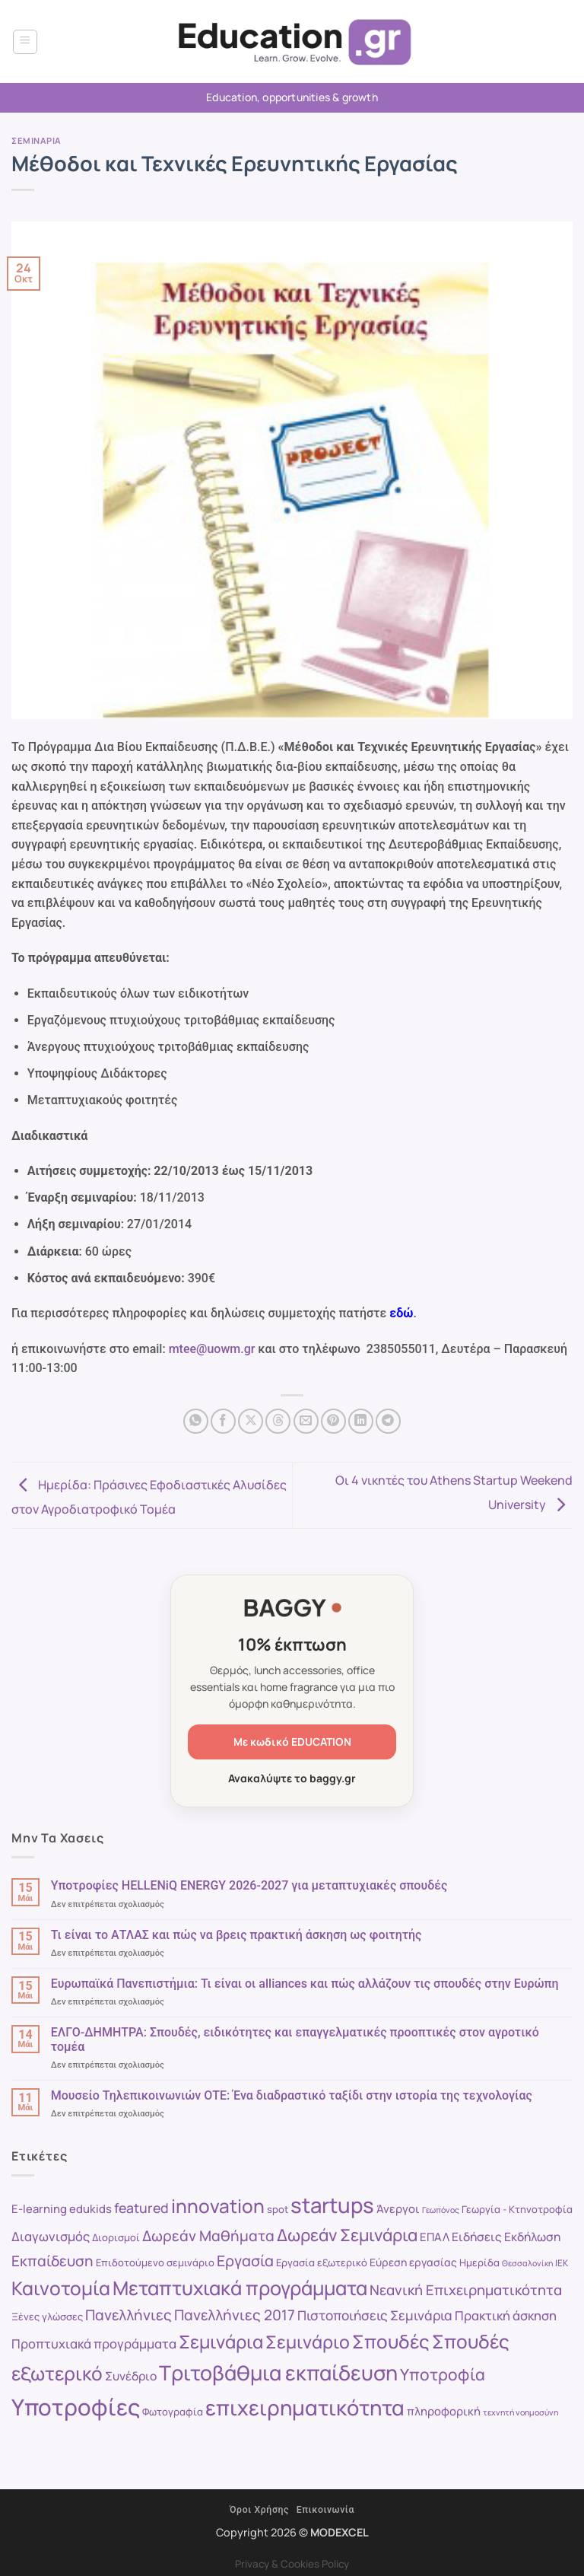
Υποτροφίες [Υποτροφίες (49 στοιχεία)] (75, 2407)
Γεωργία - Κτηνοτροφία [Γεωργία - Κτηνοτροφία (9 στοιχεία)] (517, 2209)
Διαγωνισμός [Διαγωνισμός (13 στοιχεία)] (50, 2236)
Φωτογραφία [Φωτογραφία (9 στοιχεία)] (172, 2411)
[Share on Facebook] (223, 1421)
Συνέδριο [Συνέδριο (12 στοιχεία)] (131, 2375)
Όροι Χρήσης (259, 2509)
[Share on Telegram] (388, 1421)
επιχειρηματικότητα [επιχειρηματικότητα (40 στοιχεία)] (305, 2407)
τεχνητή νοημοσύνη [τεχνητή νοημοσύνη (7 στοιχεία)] (520, 2412)
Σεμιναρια (36, 140)
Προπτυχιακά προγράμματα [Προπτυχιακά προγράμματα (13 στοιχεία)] (93, 2343)
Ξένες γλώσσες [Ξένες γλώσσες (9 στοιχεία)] (47, 2316)
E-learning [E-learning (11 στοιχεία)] (39, 2208)
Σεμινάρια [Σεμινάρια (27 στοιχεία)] (221, 2341)
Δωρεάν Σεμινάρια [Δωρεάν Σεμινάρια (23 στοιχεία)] (347, 2235)
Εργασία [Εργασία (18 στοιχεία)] (245, 2260)
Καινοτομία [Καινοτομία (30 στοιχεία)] (60, 2288)
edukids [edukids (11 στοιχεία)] (90, 2208)
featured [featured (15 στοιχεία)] (141, 2208)
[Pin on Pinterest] (333, 1421)
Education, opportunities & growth (292, 97)
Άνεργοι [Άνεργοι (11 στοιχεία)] (398, 2208)
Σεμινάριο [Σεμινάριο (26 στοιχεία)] (307, 2341)
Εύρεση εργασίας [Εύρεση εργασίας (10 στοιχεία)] (413, 2262)
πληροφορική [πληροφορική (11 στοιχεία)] (444, 2410)
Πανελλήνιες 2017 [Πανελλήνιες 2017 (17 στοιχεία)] (234, 2315)
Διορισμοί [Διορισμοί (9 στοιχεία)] (116, 2237)
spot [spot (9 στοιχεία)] (277, 2209)
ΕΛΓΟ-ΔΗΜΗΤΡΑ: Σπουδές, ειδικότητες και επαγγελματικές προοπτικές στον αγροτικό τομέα (295, 2039)
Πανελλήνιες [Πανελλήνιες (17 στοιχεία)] (128, 2315)
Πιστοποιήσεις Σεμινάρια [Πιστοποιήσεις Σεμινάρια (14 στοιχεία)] (374, 2315)
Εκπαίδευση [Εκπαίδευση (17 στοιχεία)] (52, 2261)
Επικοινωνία (325, 2509)
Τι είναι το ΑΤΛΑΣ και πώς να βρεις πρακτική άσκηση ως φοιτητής (236, 1935)
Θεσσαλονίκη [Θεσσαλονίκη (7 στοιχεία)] (527, 2263)
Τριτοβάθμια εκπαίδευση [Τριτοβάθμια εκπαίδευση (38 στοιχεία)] (278, 2372)
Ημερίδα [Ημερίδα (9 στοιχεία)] (479, 2262)
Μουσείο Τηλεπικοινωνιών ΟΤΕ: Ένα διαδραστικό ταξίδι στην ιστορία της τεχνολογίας (291, 2095)
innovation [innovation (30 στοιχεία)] (218, 2205)
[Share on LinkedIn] (360, 1421)
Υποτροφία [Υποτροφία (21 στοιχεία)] (442, 2374)
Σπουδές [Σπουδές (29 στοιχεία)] (391, 2341)
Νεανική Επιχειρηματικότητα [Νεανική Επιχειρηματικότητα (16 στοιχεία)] (466, 2290)
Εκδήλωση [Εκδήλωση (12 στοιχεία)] (532, 2236)
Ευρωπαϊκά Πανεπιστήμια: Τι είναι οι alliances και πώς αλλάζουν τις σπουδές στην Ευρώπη (305, 1983)
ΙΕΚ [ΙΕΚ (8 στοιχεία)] (561, 2262)
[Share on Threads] (277, 1421)
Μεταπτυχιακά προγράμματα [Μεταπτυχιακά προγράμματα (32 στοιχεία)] (240, 2288)
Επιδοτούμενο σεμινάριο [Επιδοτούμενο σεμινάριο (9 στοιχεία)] (155, 2262)
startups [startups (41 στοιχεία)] (332, 2205)
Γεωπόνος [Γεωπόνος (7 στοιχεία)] (440, 2210)
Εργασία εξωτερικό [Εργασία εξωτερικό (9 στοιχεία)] (321, 2262)
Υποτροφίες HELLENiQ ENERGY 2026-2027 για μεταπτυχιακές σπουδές (249, 1885)
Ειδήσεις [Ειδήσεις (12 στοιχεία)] (477, 2236)
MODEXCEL (339, 2532)
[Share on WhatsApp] (195, 1421)
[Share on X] (250, 1421)
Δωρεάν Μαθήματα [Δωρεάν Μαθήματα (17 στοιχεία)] (208, 2236)
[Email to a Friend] (306, 1421)
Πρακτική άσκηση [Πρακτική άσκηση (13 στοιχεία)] (506, 2315)
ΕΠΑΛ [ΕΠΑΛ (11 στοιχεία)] (434, 2236)
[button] (25, 42)
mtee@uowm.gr (212, 1349)
